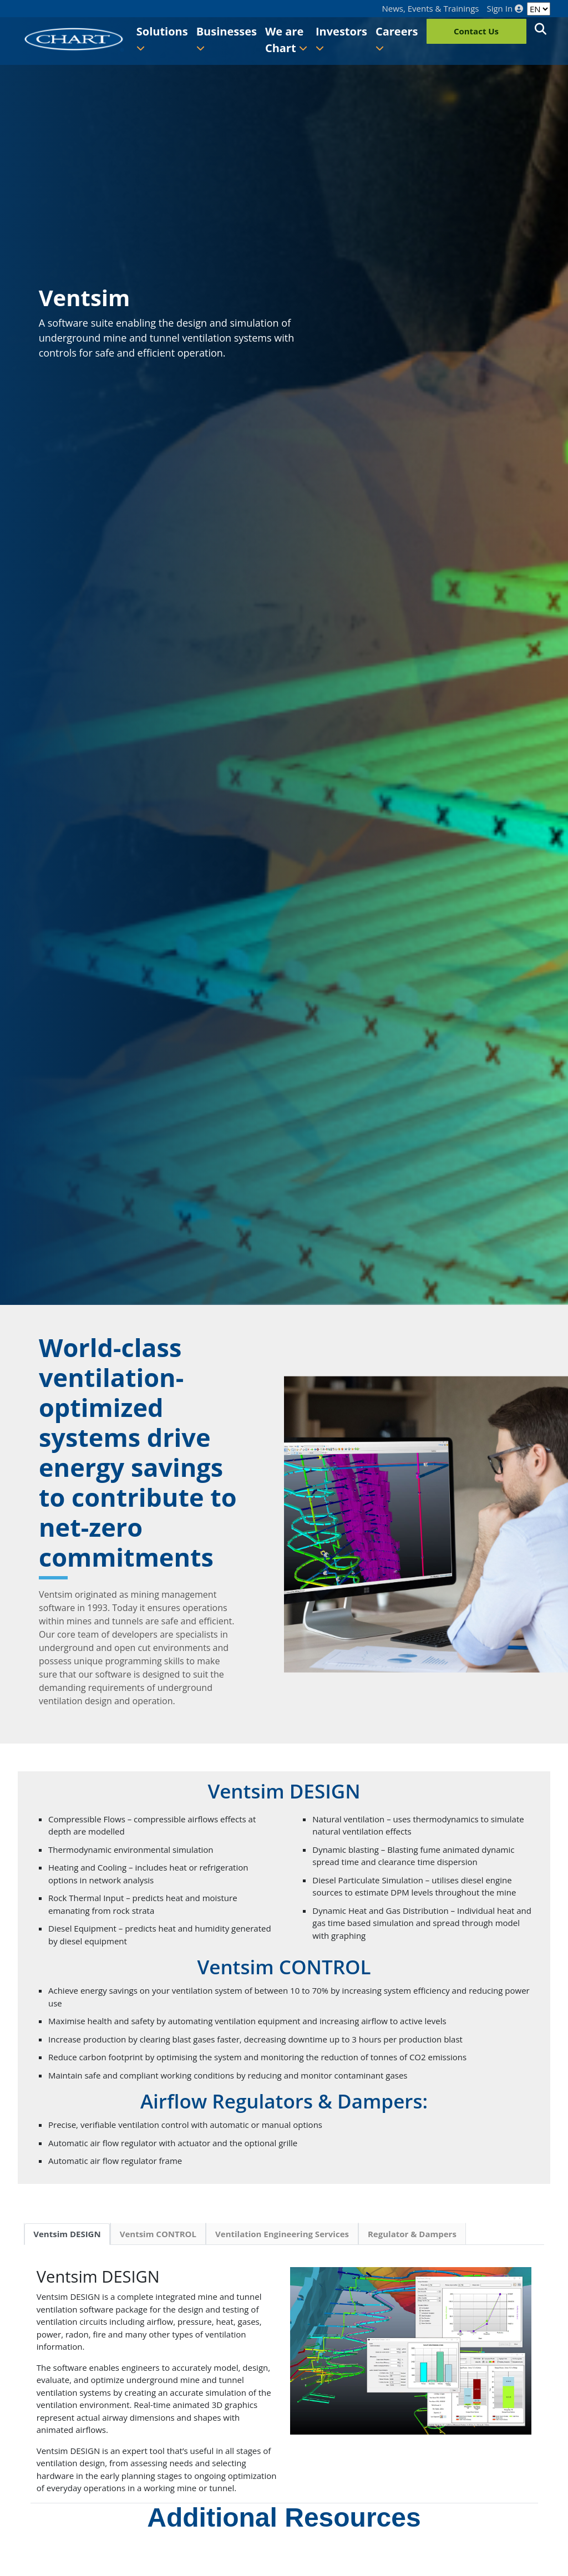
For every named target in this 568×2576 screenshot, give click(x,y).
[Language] (538, 9)
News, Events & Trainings (430, 8)
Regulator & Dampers (412, 2233)
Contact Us (476, 31)
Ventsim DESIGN (66, 2233)
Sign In (504, 8)
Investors (341, 38)
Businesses (226, 38)
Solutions (162, 38)
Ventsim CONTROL (158, 2233)
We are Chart (286, 39)
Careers (397, 38)
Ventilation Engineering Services (282, 2233)
